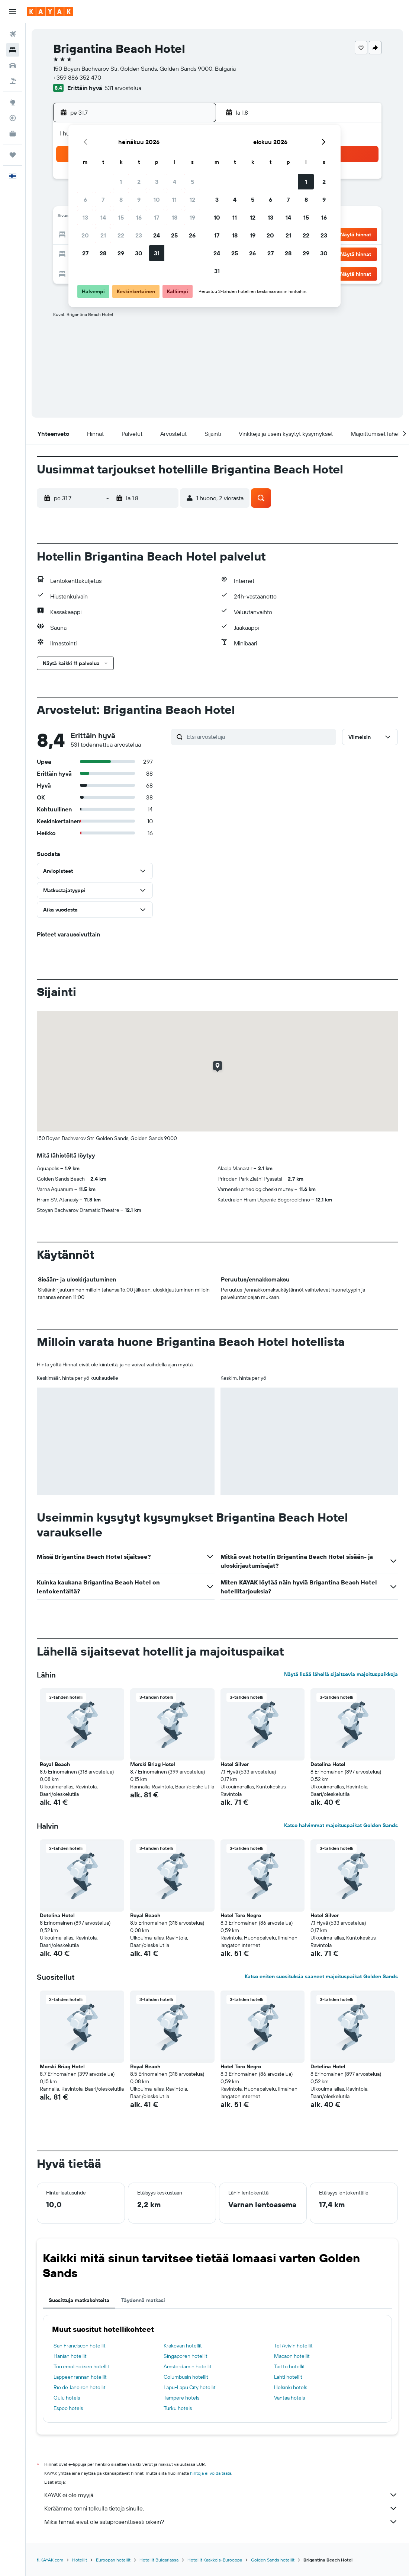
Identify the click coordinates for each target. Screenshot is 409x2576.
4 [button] (174, 181)
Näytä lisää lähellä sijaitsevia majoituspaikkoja (341, 1674)
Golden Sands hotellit (272, 2560)
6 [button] (85, 199)
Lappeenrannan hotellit (80, 2377)
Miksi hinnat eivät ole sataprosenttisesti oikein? (221, 2521)
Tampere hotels (181, 2397)
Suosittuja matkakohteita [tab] (79, 2300)
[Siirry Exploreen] (12, 102)
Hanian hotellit (70, 2356)
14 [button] (103, 217)
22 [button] (120, 235)
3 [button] (156, 181)
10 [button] (157, 199)
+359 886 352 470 (77, 77)
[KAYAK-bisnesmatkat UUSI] (12, 133)
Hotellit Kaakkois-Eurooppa (214, 2560)
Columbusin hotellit (186, 2377)
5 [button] (192, 181)
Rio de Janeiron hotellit (80, 2387)
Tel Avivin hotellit (293, 2345)
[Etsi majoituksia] (12, 49)
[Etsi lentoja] (12, 34)
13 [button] (85, 217)
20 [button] (85, 235)
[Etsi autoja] (12, 65)
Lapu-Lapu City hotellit (190, 2387)
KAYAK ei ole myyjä (221, 2494)
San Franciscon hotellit (80, 2345)
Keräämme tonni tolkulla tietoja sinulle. (221, 2508)
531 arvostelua (122, 88)
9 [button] (139, 199)
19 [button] (192, 217)
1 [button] (121, 181)
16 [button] (139, 217)
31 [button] (157, 253)
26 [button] (192, 235)
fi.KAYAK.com (50, 2560)
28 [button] (103, 253)
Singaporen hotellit (185, 2356)
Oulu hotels (67, 2397)
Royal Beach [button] (55, 1764)
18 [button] (174, 217)
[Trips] (12, 154)
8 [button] (121, 199)
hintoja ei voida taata (210, 2473)
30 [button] (138, 253)
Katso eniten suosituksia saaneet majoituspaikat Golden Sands (321, 1976)
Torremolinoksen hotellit (81, 2366)
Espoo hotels (68, 2408)
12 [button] (192, 199)
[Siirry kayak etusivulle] (50, 11)
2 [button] (139, 181)
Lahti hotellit (288, 2377)
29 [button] (120, 253)
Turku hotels (178, 2408)
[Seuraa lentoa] (12, 118)
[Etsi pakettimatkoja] (12, 81)
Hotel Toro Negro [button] (240, 1915)
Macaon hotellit (292, 2356)
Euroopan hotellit (113, 2560)
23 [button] (138, 235)
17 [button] (156, 217)
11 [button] (174, 199)
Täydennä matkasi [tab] (143, 2300)
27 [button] (85, 253)
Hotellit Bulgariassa (158, 2560)
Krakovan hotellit (183, 2345)
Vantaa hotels (289, 2397)
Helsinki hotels (290, 2387)
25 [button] (174, 235)
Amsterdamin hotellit (188, 2366)
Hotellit (79, 2560)
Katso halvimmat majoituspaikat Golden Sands (341, 1825)
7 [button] (103, 199)
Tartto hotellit (289, 2366)
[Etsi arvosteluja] (259, 736)
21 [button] (103, 235)
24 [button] (156, 235)
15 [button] (121, 217)
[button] (12, 11)
